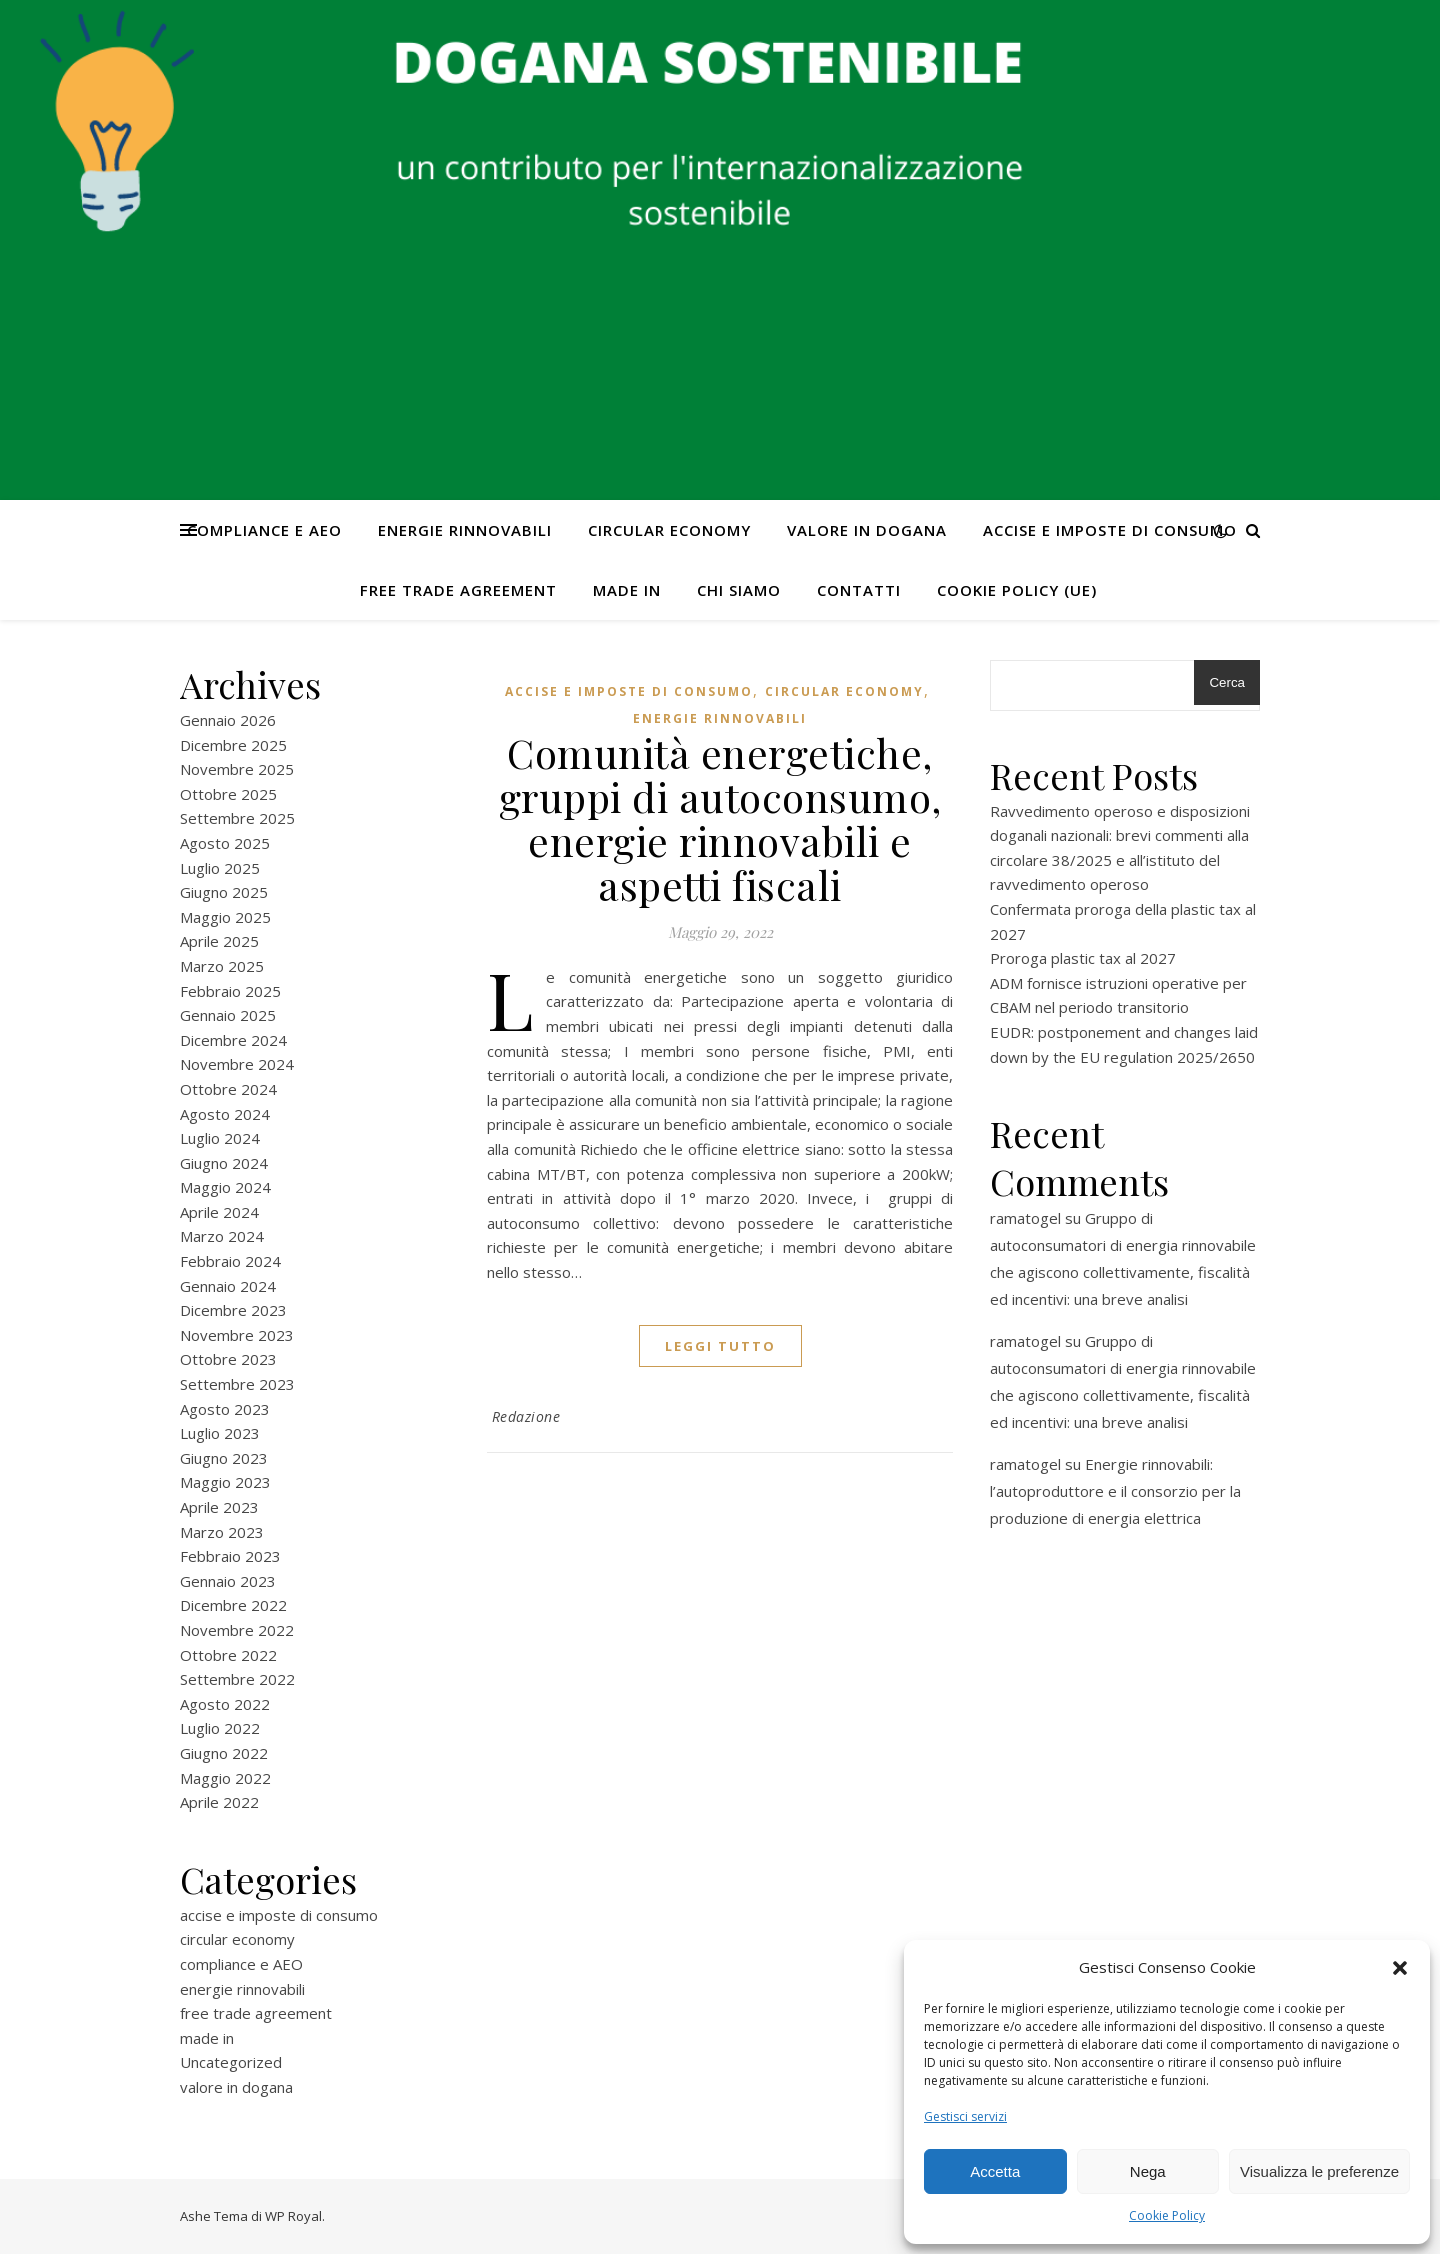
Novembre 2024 (237, 1064)
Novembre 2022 (237, 1630)
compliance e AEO (264, 530)
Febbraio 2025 (230, 991)
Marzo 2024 (222, 1236)
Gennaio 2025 (228, 1015)
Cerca (1227, 682)
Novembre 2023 (237, 1335)
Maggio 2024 (225, 1187)
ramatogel (1025, 1218)
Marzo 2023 (222, 1532)
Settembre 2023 (237, 1384)
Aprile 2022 (219, 1802)
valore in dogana (867, 530)
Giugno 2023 (224, 1458)
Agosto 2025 (225, 843)
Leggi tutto (720, 1346)
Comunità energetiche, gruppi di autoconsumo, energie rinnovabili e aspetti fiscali (720, 818)
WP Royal (293, 2216)
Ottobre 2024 (228, 1089)
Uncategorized (231, 2062)
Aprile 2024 (219, 1212)
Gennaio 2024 (228, 1286)
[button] (1400, 1968)
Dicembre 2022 (233, 1605)
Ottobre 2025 (228, 794)
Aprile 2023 (219, 1507)
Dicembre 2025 (233, 745)
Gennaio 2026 (228, 720)
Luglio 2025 (220, 868)
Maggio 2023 (225, 1482)
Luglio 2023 (220, 1433)
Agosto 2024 (225, 1114)
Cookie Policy (1167, 2215)
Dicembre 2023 (233, 1310)
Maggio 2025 (225, 917)
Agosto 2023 (225, 1409)
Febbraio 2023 (230, 1556)
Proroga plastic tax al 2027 (1083, 958)
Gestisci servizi (965, 2116)
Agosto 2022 (225, 1704)
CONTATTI (859, 590)
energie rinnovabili (465, 530)
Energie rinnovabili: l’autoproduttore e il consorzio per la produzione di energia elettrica (1115, 1491)
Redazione (526, 1416)
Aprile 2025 (219, 941)
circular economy (669, 530)
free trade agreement (458, 590)
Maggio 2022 (225, 1778)
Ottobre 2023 (228, 1359)
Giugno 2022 (224, 1753)
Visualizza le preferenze (1319, 2171)
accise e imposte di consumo (1110, 530)
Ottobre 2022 (228, 1655)
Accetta (995, 2171)
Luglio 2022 (220, 1728)
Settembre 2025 (237, 818)
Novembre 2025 (237, 769)
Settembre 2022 (237, 1679)
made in (627, 590)
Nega (1148, 2171)
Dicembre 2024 (233, 1040)
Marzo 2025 (222, 966)
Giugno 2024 (224, 1163)
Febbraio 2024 (230, 1261)
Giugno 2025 (224, 892)
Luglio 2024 (220, 1138)
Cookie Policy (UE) (1017, 590)
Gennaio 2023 (228, 1581)
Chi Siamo (739, 590)
